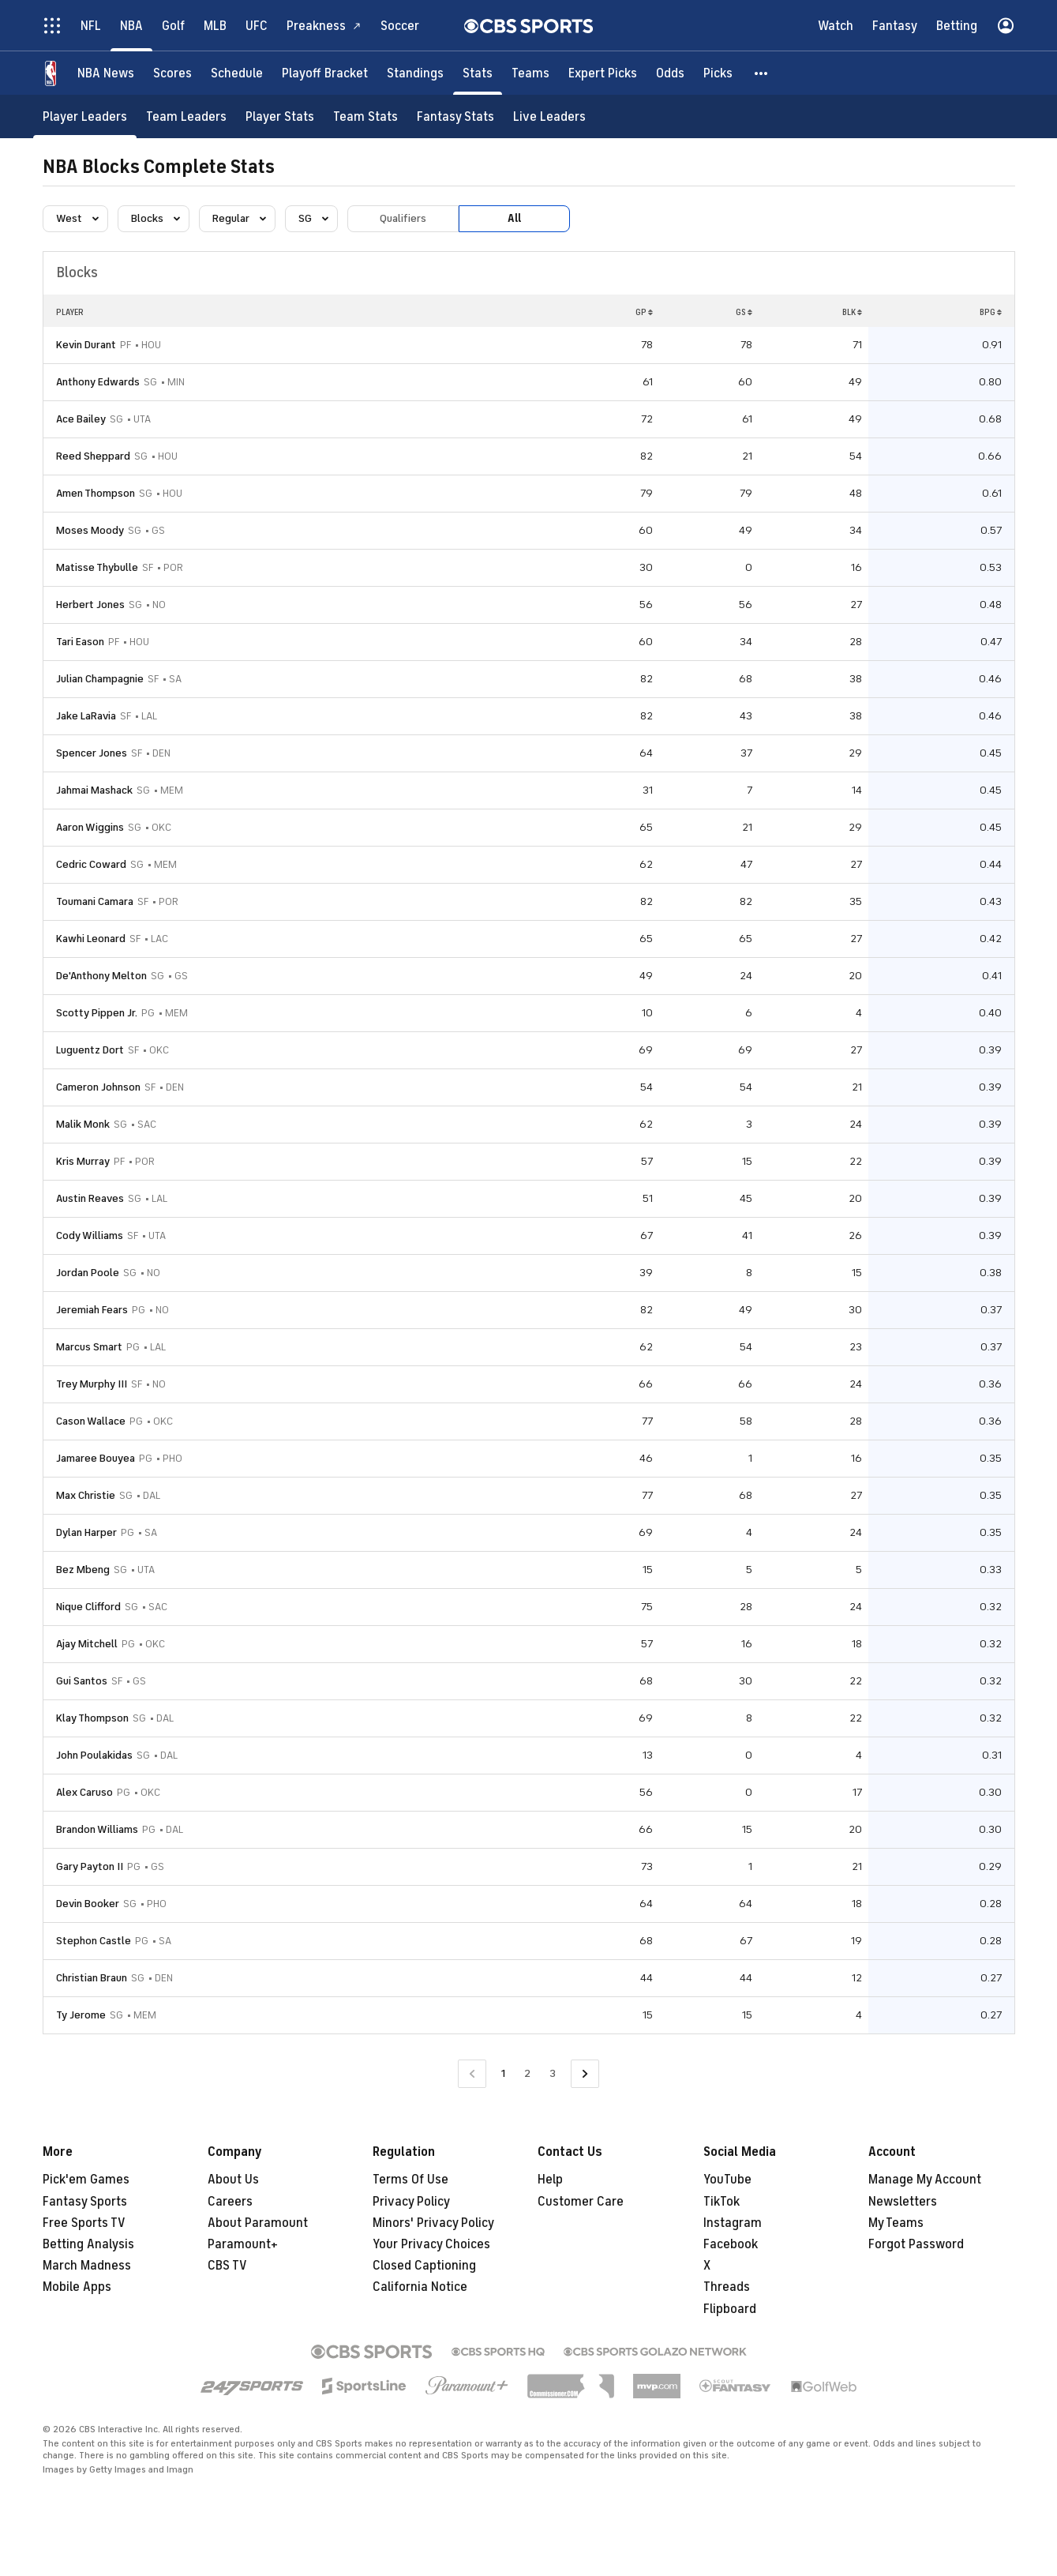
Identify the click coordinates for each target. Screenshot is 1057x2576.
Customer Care (581, 2202)
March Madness (87, 2266)
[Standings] (415, 73)
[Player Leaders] (85, 116)
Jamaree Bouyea (95, 1458)
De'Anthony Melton (101, 975)
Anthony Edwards (98, 382)
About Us (233, 2179)
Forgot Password (916, 2244)
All (514, 218)
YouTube (727, 2179)
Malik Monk (83, 1124)
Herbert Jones (90, 604)
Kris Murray (83, 1161)
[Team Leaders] (186, 116)
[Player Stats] (280, 116)
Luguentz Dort (90, 1050)
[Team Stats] (365, 116)
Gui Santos (81, 1681)
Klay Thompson (92, 1718)
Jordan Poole (87, 1272)
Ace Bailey (81, 419)
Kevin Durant (86, 344)
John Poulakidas (94, 1755)
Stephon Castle (93, 1940)
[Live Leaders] (549, 116)
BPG (991, 311)
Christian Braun (91, 1978)
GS (744, 311)
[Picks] (718, 73)
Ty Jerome (81, 2015)
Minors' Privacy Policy (433, 2223)
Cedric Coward (91, 864)
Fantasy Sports (85, 2202)
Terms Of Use (410, 2179)
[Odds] (670, 73)
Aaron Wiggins (90, 827)
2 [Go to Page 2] (527, 2073)
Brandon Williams (97, 1829)
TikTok (721, 2202)
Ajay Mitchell (87, 1643)
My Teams (896, 2223)
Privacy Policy (411, 2202)
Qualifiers (403, 218)
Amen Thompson (95, 493)
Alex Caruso (84, 1792)
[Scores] (172, 73)
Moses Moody (90, 530)
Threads (726, 2287)
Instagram (732, 2223)
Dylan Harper (86, 1532)
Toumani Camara (94, 901)
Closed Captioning (424, 2266)
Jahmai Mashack (94, 790)
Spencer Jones (91, 753)
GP (644, 311)
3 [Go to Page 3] (552, 2073)
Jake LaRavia (86, 716)
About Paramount (258, 2223)
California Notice (420, 2287)
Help (550, 2179)
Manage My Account (924, 2179)
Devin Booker (87, 1903)
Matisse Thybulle (97, 567)
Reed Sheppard (93, 456)
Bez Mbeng (83, 1569)
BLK (852, 311)
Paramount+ (243, 2244)
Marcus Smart (89, 1347)
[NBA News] (106, 73)
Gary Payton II (89, 1866)
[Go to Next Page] (585, 2074)
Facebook (730, 2244)
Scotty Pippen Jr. (96, 1013)
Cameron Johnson (98, 1087)
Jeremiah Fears (92, 1309)
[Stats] (477, 73)
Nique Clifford (88, 1606)
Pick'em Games (86, 2179)
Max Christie (85, 1495)
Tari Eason (80, 641)
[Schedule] (236, 73)
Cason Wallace (91, 1421)
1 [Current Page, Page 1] (503, 2073)
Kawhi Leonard (91, 938)
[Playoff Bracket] (324, 73)
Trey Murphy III (91, 1384)
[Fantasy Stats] (455, 116)
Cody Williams (89, 1235)
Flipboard (729, 2309)
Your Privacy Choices (431, 2244)
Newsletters (902, 2202)
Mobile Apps (77, 2287)
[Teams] (530, 73)
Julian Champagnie (100, 678)
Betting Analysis (88, 2244)
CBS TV (227, 2266)
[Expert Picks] (603, 73)
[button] (762, 73)
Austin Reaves (90, 1198)
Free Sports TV (84, 2223)
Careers (230, 2202)
